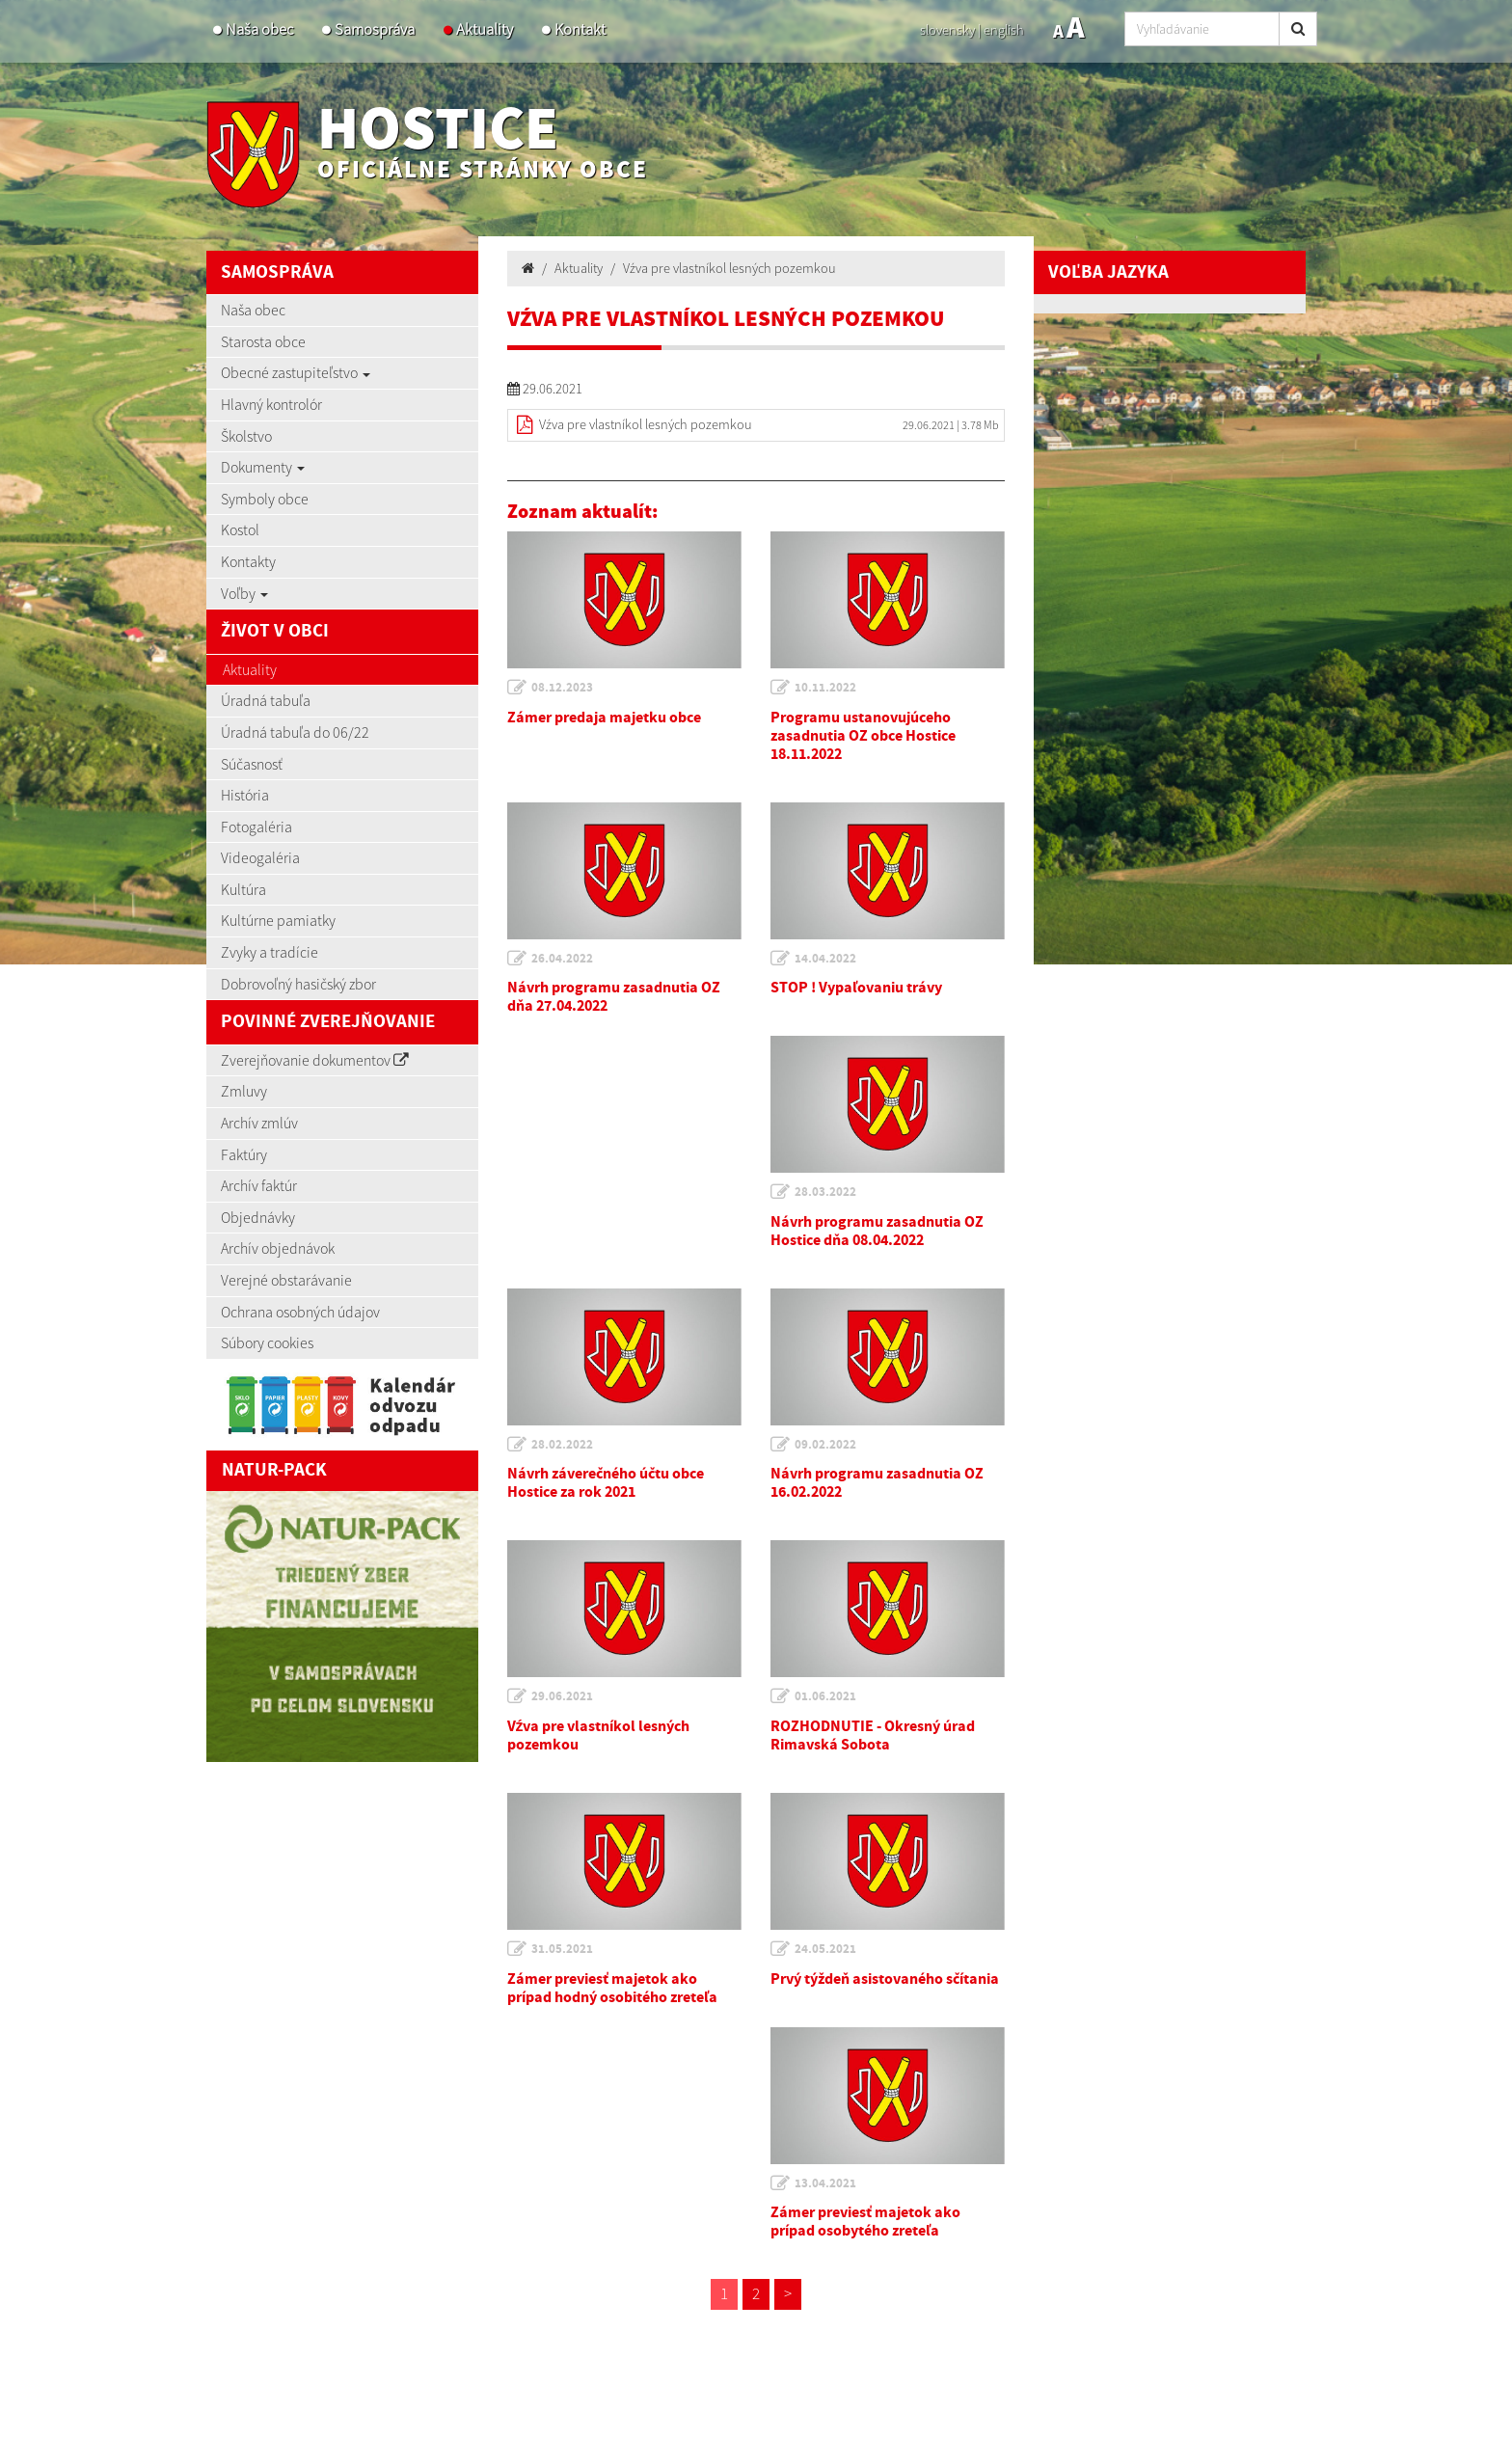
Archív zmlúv (259, 1122)
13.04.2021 (825, 2183)
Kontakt (580, 29)
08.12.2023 (562, 687)
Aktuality (484, 29)
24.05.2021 (825, 1949)
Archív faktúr (259, 1185)
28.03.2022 (825, 1192)
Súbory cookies (267, 1342)
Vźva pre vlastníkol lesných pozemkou (729, 268)
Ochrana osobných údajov (300, 1311)
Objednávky (258, 1217)
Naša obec (259, 29)
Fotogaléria (256, 826)
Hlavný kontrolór (271, 404)
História (245, 794)
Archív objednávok (278, 1248)
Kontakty (248, 561)
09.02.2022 (825, 1444)
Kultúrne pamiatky (278, 920)
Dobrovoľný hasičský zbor (298, 983)
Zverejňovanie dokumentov (315, 1060)
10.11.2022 (825, 687)
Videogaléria (260, 857)
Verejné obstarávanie (286, 1279)
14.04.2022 (825, 958)
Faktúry (244, 1154)
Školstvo (246, 436)
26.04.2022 (562, 958)
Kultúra (243, 889)
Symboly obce (265, 498)
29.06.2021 (562, 1696)
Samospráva (375, 29)
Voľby (244, 593)
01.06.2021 (825, 1696)
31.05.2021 (562, 1949)
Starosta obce (263, 341)
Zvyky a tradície (269, 952)
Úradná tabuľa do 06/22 (295, 732)
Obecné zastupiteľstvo (295, 372)
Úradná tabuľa (265, 700)
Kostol (240, 529)
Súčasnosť (252, 763)
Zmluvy (244, 1090)
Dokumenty (263, 466)
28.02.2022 (562, 1444)
